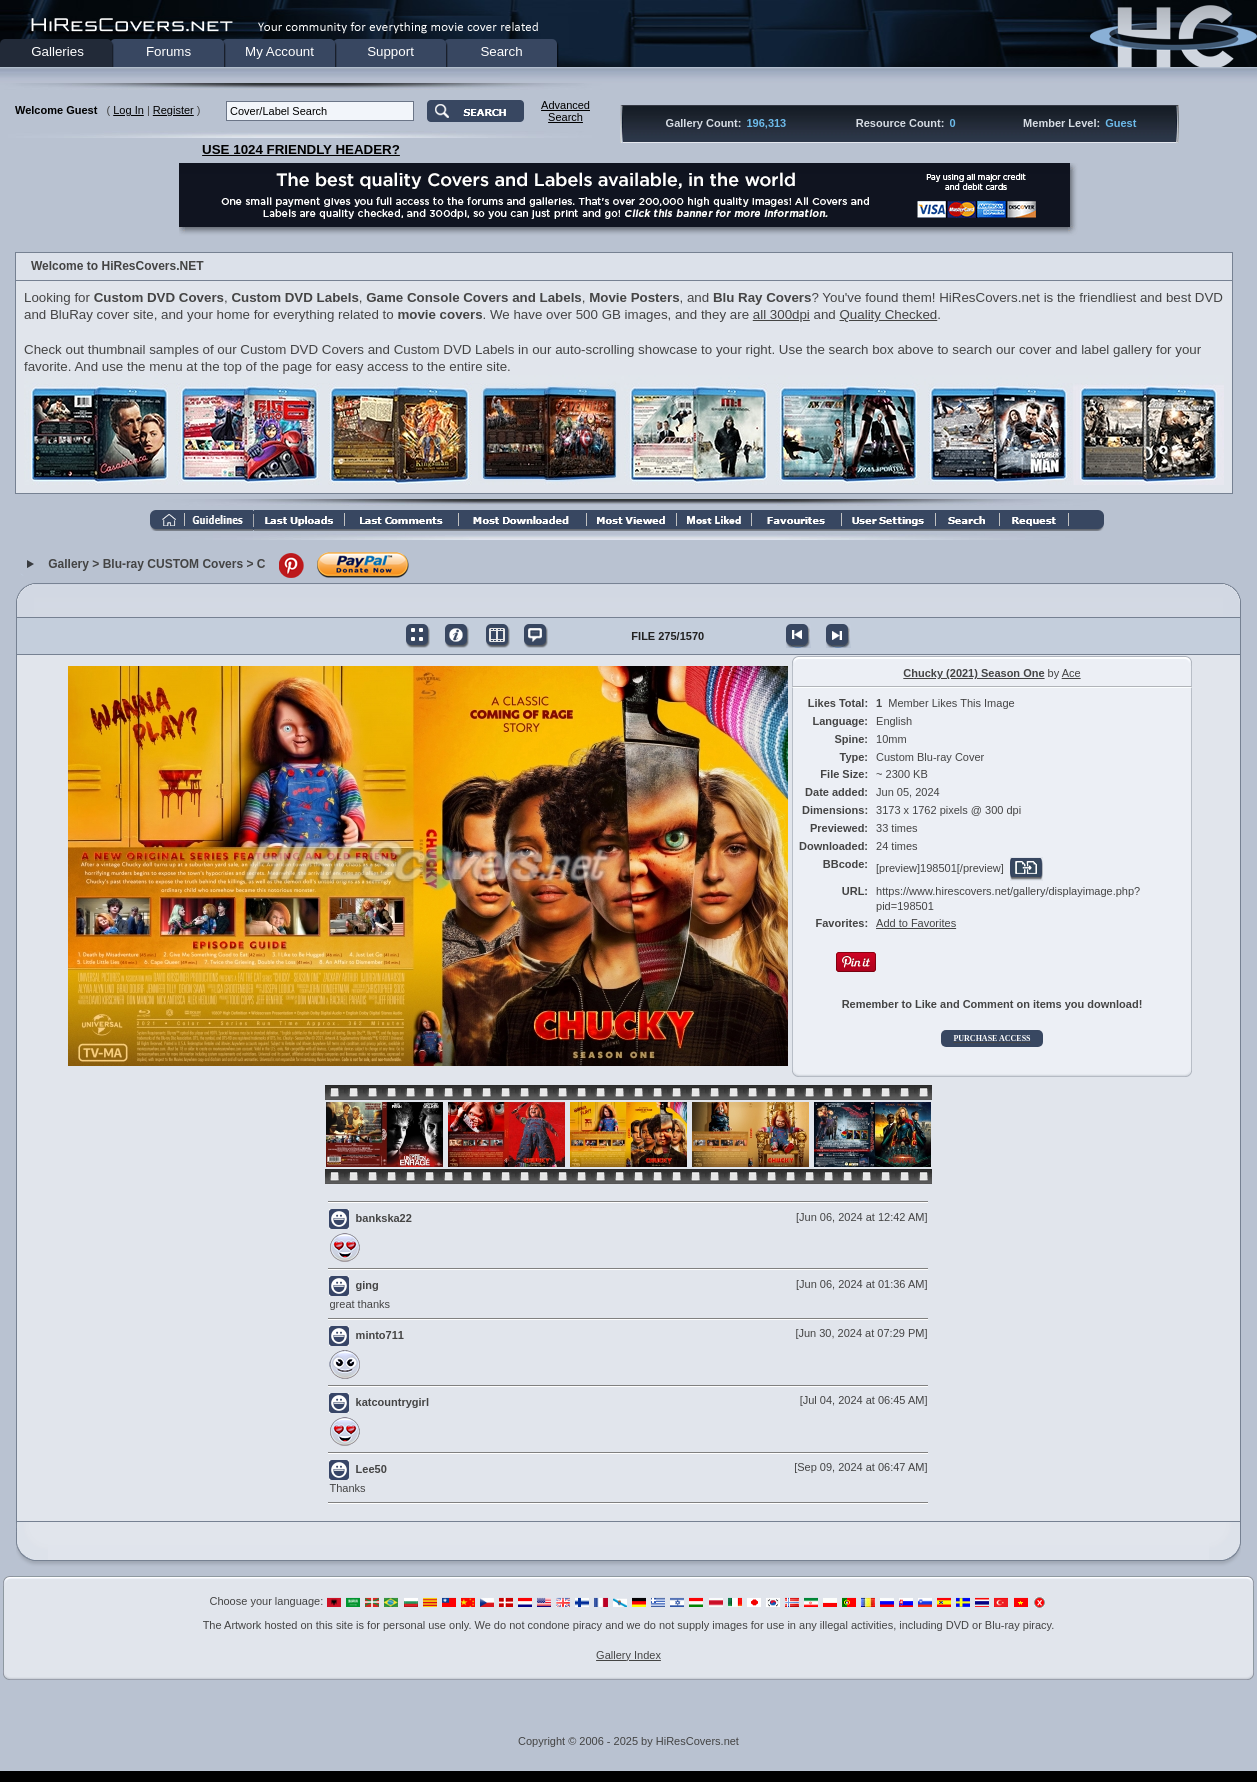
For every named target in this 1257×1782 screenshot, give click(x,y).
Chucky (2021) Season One (973, 673)
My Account (279, 51)
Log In (128, 110)
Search (501, 51)
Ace (1071, 673)
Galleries (57, 51)
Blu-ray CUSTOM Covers (173, 564)
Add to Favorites (916, 923)
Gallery (68, 564)
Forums (168, 51)
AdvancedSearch (565, 111)
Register (173, 110)
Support (390, 51)
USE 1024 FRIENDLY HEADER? (301, 149)
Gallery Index (628, 1655)
